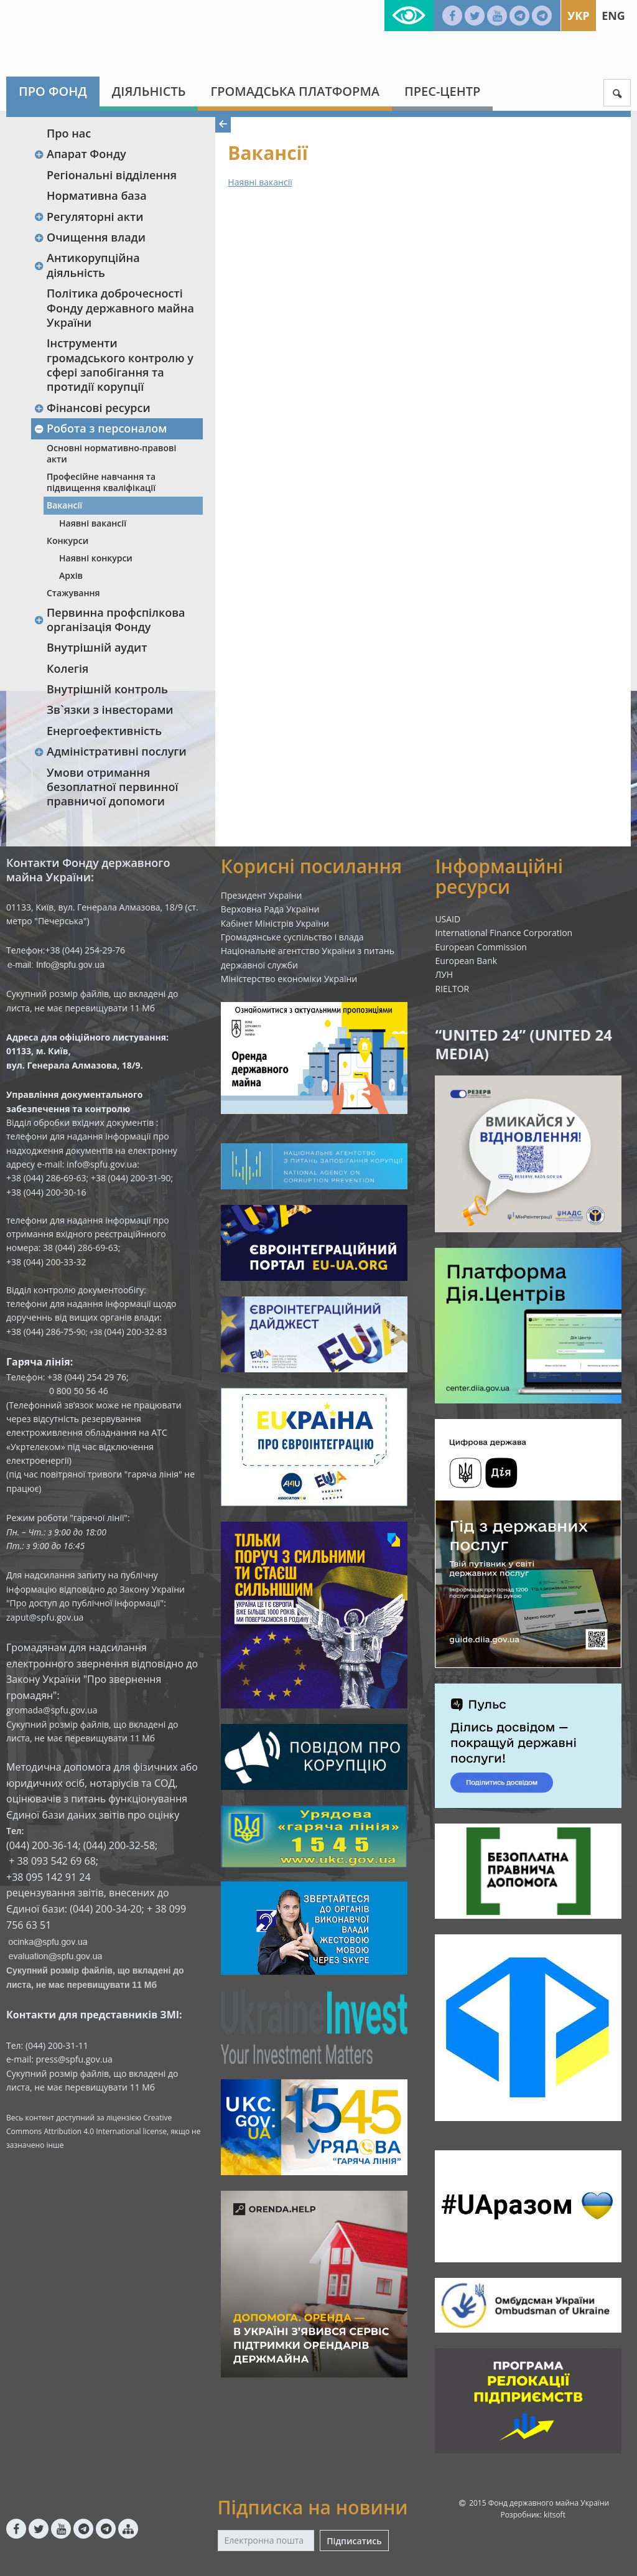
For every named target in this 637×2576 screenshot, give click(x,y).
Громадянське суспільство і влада (292, 937)
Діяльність (149, 91)
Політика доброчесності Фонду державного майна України (120, 308)
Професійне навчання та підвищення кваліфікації (101, 482)
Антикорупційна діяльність (87, 264)
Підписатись (354, 2541)
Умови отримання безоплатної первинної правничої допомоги (112, 787)
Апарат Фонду (80, 153)
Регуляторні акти (88, 216)
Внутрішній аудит (97, 647)
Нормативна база (97, 195)
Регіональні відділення (112, 174)
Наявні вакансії (92, 523)
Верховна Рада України (270, 909)
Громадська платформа (294, 91)
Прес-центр (442, 91)
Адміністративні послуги (110, 751)
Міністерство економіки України (289, 979)
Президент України (261, 895)
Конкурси (67, 540)
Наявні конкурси (96, 558)
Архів (71, 575)
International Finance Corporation (503, 933)
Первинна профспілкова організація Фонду (109, 619)
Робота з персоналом (100, 428)
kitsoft (554, 2514)
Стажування (73, 593)
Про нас (69, 133)
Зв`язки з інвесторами (110, 709)
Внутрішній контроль (107, 688)
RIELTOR (452, 989)
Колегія (67, 668)
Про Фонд (53, 91)
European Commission (481, 947)
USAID (447, 919)
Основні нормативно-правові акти (111, 453)
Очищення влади (90, 237)
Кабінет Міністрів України (275, 923)
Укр (578, 15)
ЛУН (444, 974)
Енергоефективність (104, 730)
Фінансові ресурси (92, 407)
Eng (613, 15)
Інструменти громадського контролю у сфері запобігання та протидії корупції (120, 364)
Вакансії (64, 505)
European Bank (466, 961)
